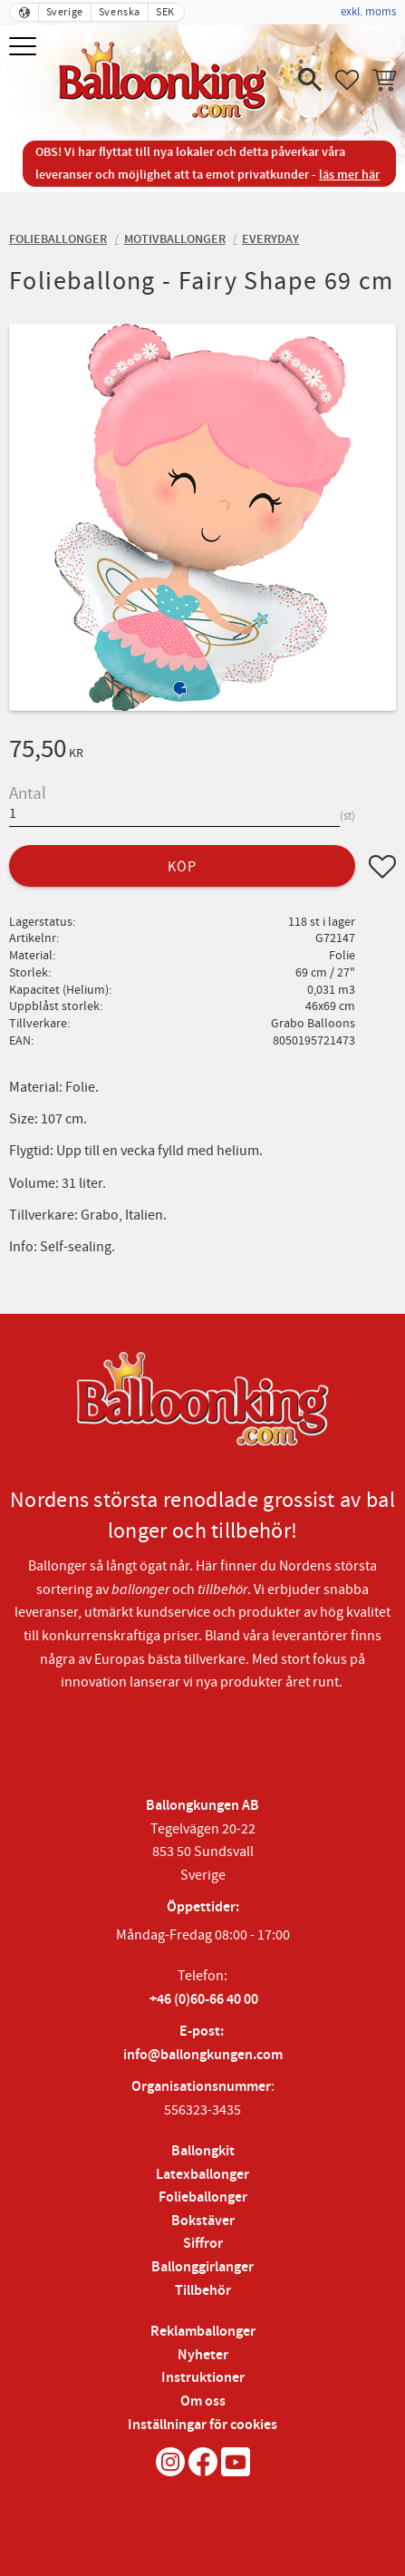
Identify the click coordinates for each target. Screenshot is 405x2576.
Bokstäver (203, 2221)
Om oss (203, 2401)
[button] (25, 47)
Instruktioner (203, 2377)
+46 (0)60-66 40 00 (203, 1999)
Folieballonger (203, 2197)
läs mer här (349, 174)
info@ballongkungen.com (203, 2055)
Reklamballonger (203, 2331)
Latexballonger (202, 2174)
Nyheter (203, 2355)
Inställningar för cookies (202, 2425)
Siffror (203, 2243)
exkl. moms (368, 12)
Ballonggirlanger (202, 2267)
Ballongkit (203, 2151)
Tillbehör (203, 2290)
